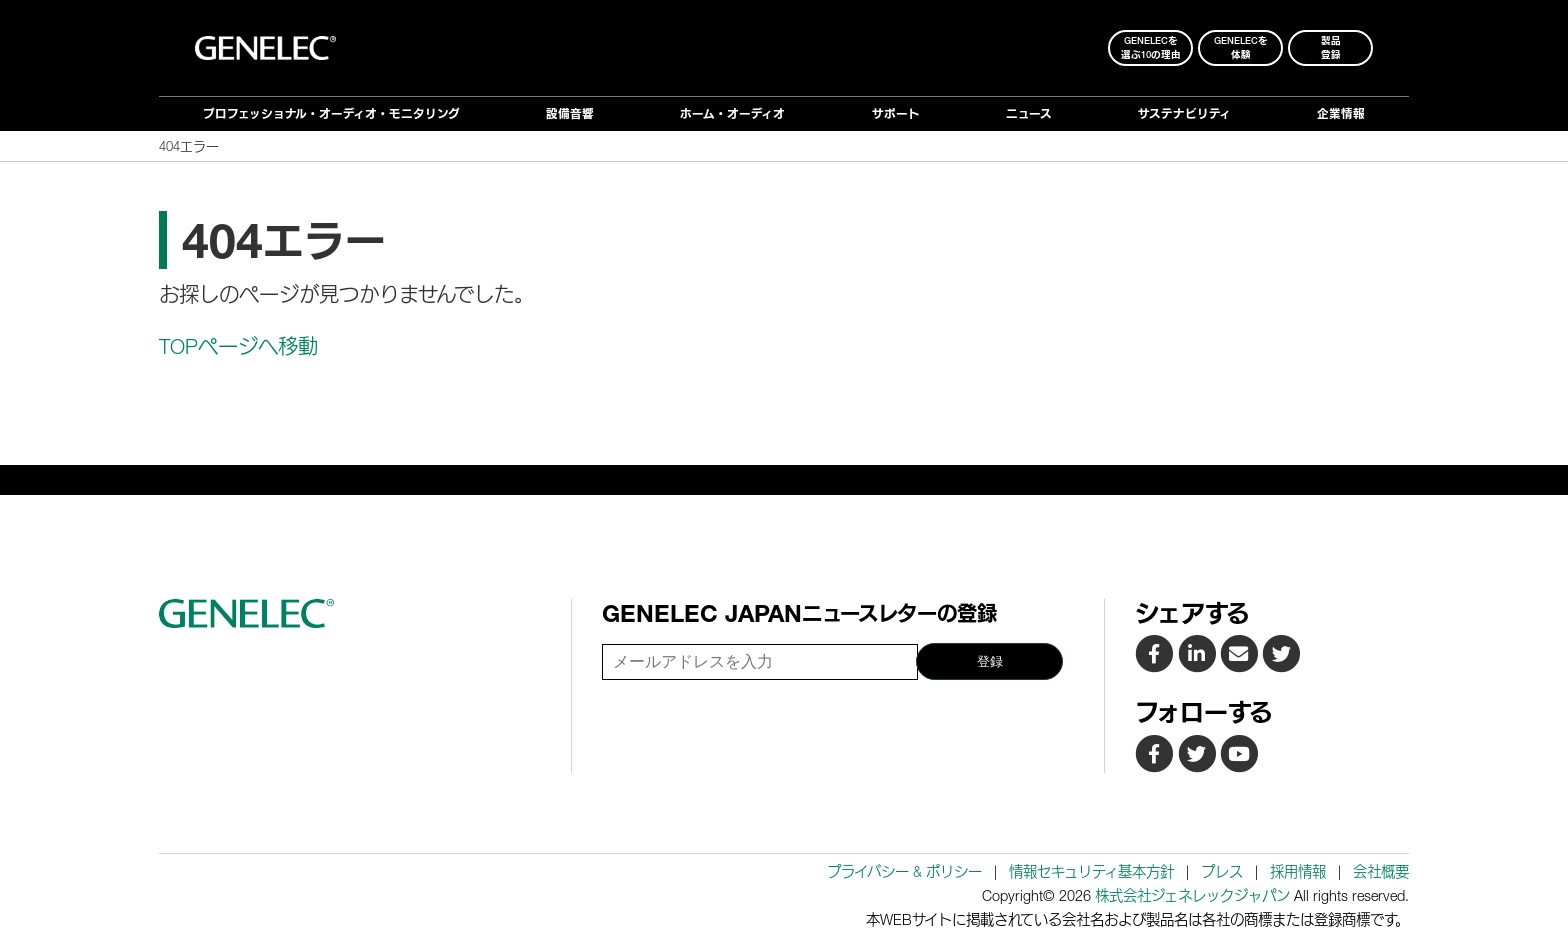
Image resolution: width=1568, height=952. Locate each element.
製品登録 (1331, 47)
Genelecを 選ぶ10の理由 (1151, 47)
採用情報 (1298, 871)
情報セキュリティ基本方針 (1091, 871)
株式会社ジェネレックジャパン (1192, 895)
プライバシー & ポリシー (904, 871)
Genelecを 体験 (1241, 47)
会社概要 (1381, 871)
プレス (1222, 871)
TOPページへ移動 (238, 346)
